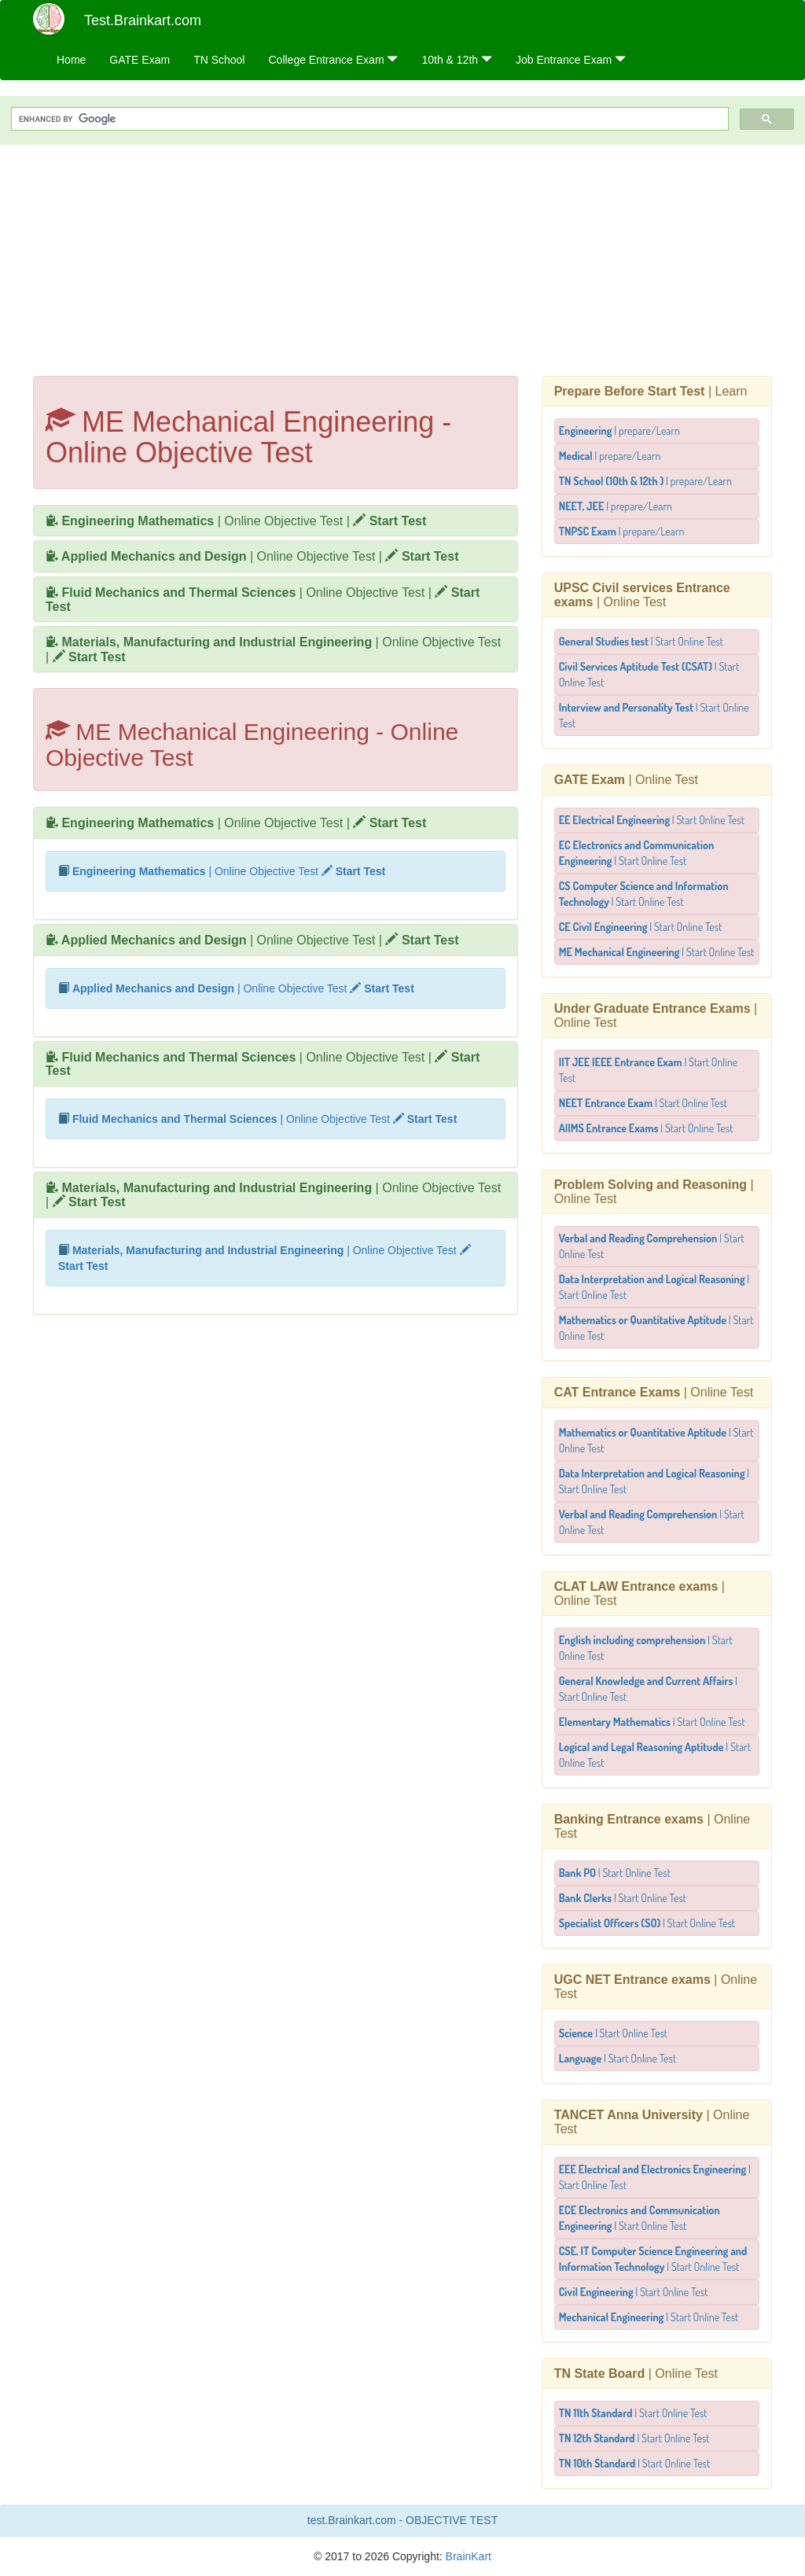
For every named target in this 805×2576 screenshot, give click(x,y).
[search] (368, 119)
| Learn (651, 391)
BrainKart (467, 2556)
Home (71, 59)
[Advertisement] (402, 258)
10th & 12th (456, 59)
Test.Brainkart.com (142, 20)
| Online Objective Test (194, 521)
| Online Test (642, 595)
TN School (218, 59)
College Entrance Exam (333, 59)
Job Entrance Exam (571, 59)
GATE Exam (139, 59)
